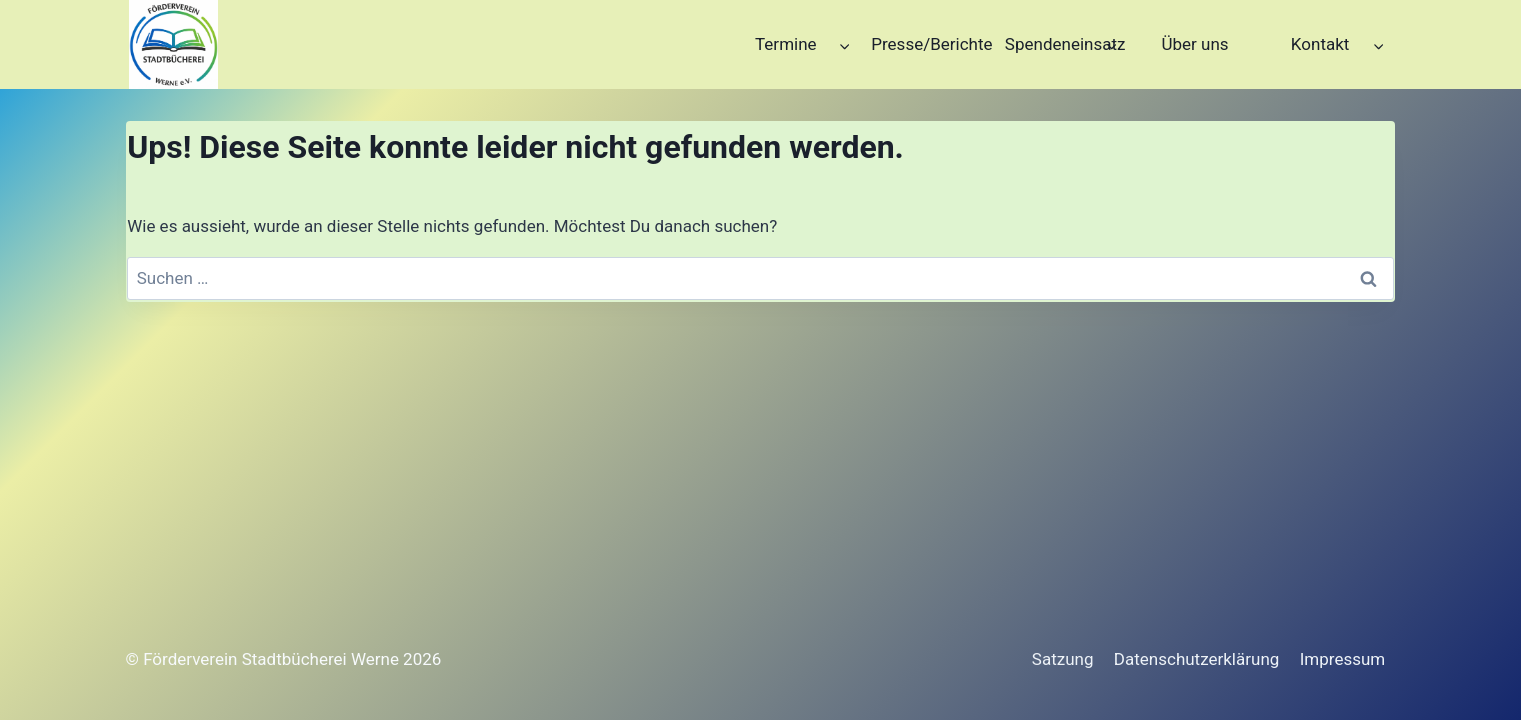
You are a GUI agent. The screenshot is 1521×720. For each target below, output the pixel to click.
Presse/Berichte (931, 44)
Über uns (1194, 44)
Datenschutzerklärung (1196, 659)
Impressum (1343, 659)
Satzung (1063, 659)
